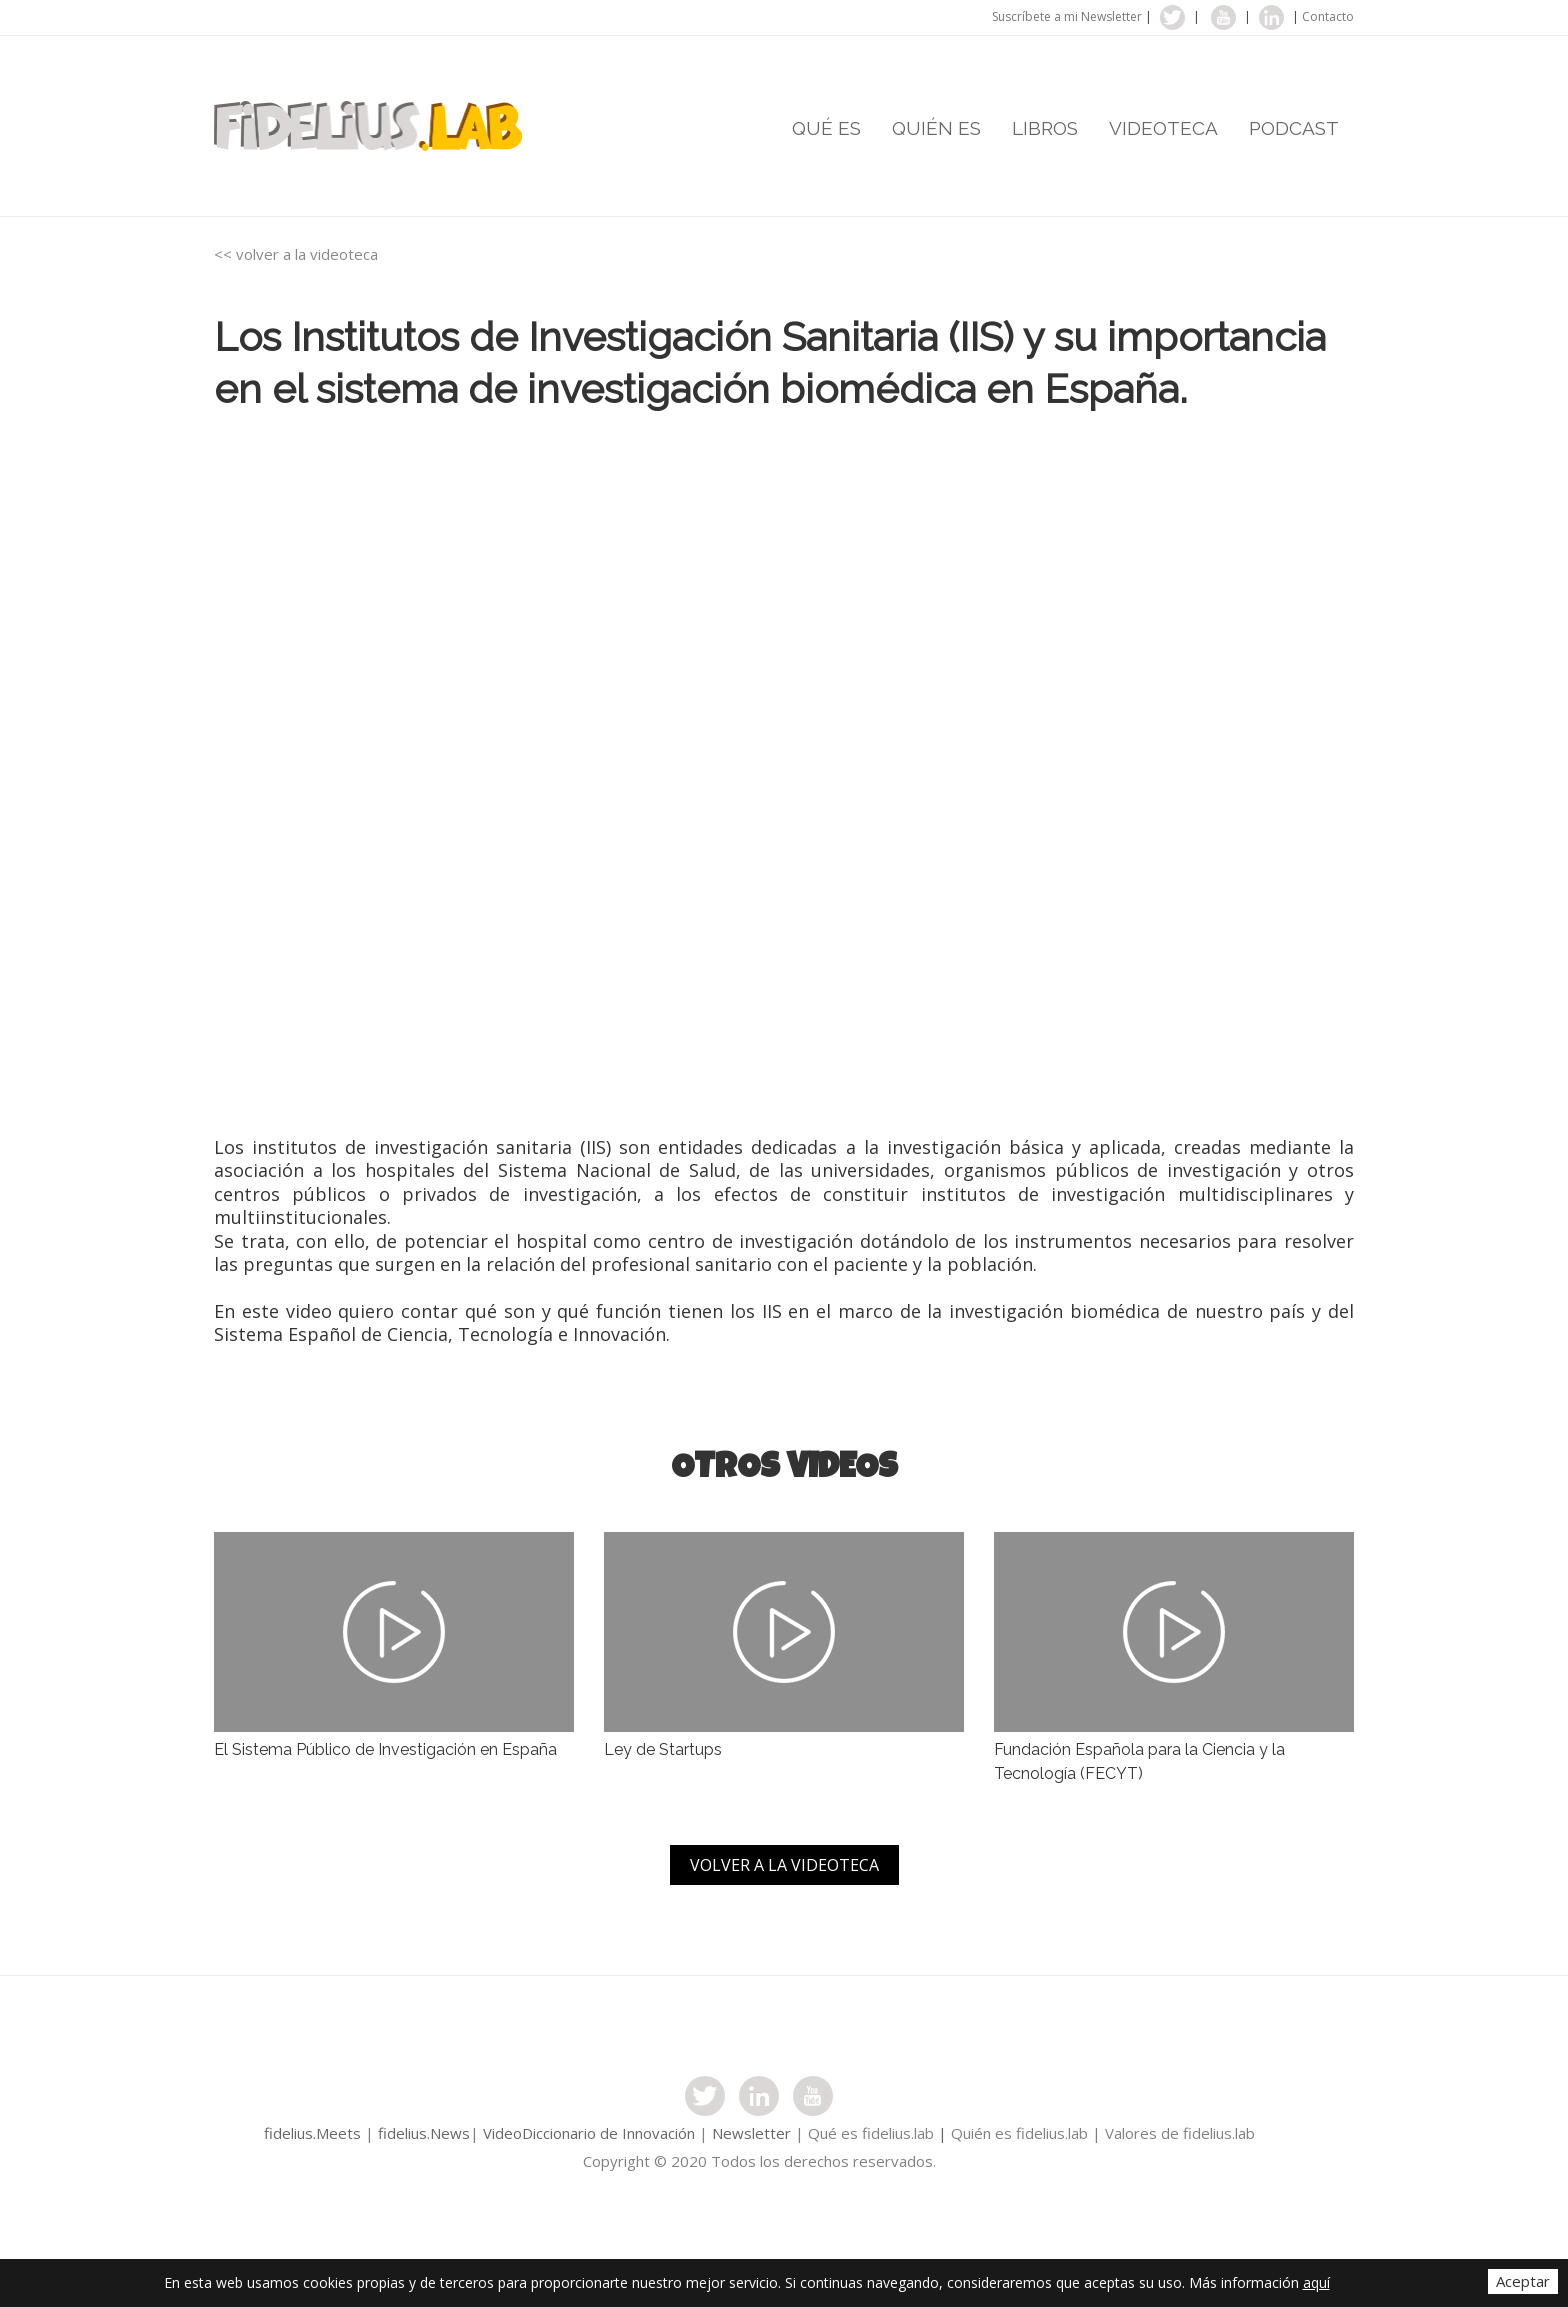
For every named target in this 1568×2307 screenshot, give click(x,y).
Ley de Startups (663, 1749)
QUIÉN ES (936, 128)
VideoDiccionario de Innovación (591, 2133)
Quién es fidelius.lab (1019, 2133)
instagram (759, 2096)
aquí (1316, 2282)
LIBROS (1045, 128)
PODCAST (1294, 128)
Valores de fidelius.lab (1180, 2133)
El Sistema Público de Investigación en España (385, 1749)
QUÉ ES (826, 128)
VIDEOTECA (1163, 128)
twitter (1172, 17)
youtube (1223, 17)
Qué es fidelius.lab (871, 2133)
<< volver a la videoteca (296, 254)
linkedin (1271, 17)
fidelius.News (424, 2133)
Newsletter (751, 2133)
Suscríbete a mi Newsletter (1067, 16)
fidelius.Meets (312, 2133)
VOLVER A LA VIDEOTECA (784, 1865)
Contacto (1328, 16)
